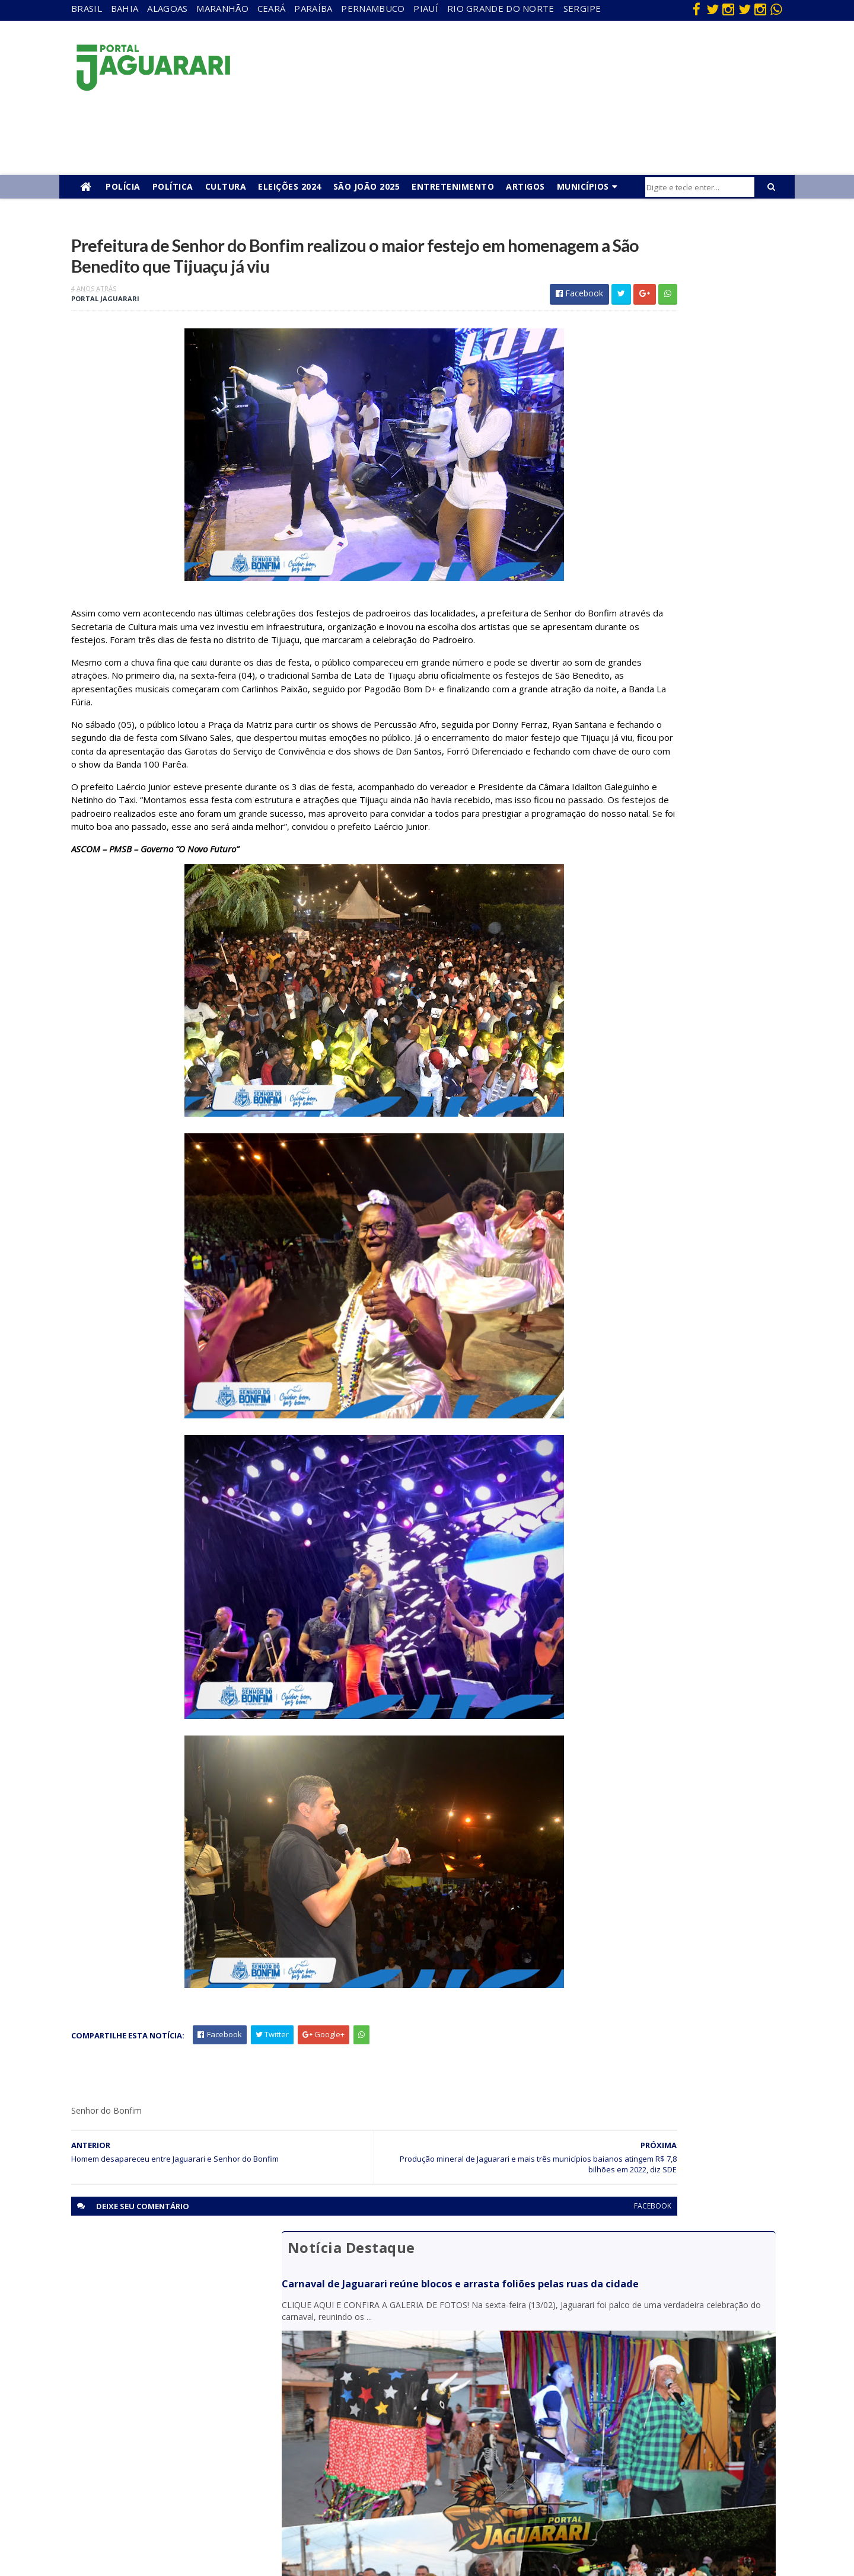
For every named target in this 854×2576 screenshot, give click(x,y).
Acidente (175, 2349)
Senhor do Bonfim (191, 2502)
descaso (173, 2366)
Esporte (388, 2400)
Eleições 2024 (289, 186)
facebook (511, 2295)
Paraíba (313, 8)
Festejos (389, 2417)
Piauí (425, 8)
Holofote (175, 2400)
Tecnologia (178, 2519)
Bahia (125, 8)
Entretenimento (453, 186)
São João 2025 (366, 186)
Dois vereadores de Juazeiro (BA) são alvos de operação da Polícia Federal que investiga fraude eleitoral (671, 759)
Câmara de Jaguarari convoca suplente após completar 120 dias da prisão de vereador (662, 651)
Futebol (387, 2434)
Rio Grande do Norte (501, 8)
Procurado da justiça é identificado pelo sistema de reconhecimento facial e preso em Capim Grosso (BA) (670, 702)
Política (172, 186)
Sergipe (582, 8)
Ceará (271, 8)
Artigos (525, 186)
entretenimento (403, 2383)
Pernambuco (372, 8)
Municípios (583, 186)
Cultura (226, 186)
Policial (386, 2451)
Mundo (171, 2451)
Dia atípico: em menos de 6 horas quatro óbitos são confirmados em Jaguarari (668, 605)
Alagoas (167, 8)
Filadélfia (174, 2383)
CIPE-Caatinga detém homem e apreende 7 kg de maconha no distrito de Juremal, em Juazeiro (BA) (668, 815)
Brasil (86, 8)
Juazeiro (173, 2434)
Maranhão (222, 8)
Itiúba (169, 2417)
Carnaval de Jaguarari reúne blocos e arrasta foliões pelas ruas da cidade (656, 293)
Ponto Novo (180, 2485)
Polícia (123, 186)
